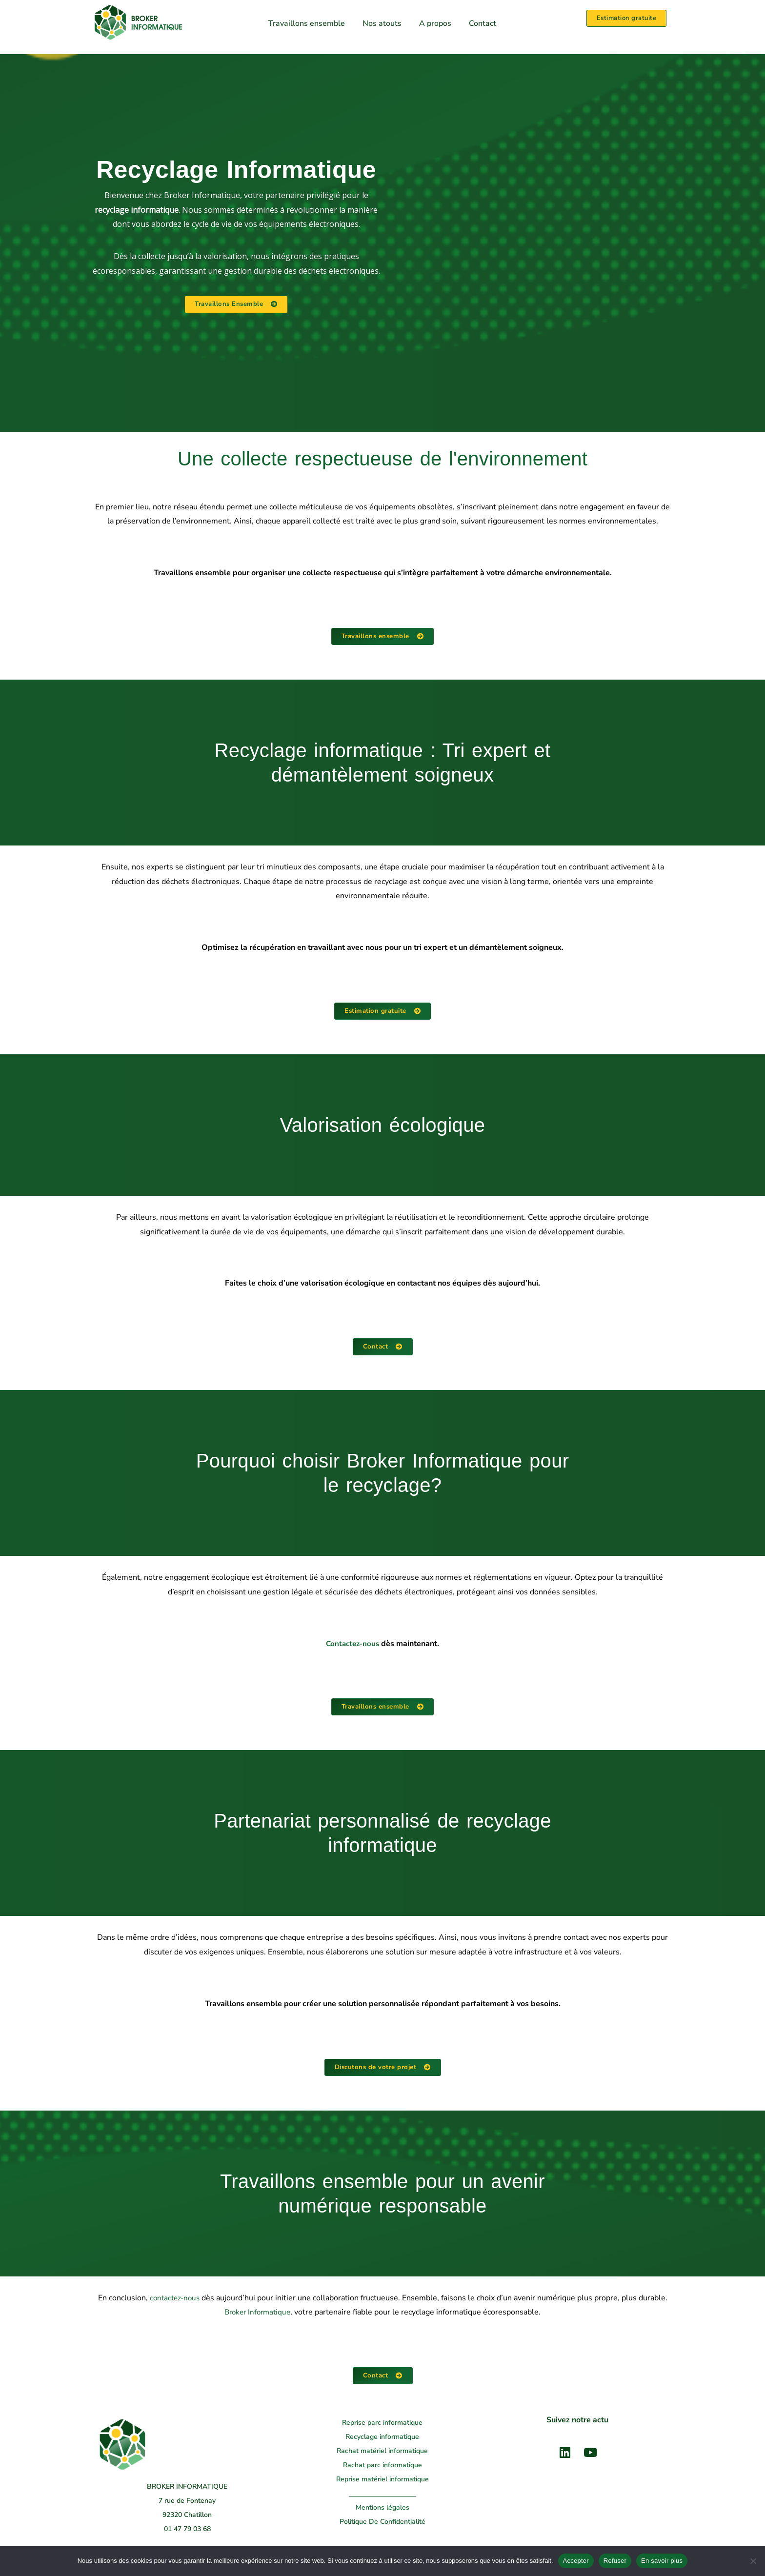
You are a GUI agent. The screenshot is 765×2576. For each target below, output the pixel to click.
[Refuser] (753, 2561)
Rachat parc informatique (382, 2467)
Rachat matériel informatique (382, 2453)
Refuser (615, 2560)
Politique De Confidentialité (382, 2524)
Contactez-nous (352, 1644)
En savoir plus (662, 2560)
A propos (435, 23)
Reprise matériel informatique (382, 2481)
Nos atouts (382, 23)
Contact (482, 23)
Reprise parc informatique (382, 2425)
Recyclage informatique (382, 2439)
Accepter (576, 2560)
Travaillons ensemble (306, 23)
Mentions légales (382, 2510)
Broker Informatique (257, 2314)
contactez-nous (174, 2299)
